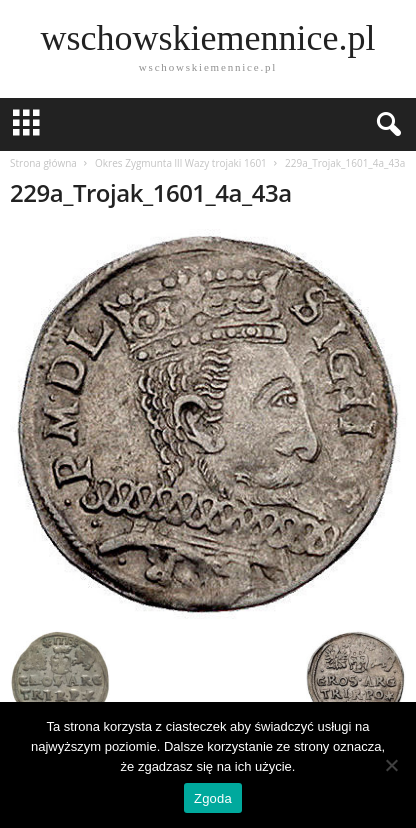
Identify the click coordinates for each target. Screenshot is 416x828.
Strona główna (43, 163)
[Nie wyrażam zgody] (391, 765)
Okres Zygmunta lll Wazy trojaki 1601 (181, 163)
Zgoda (213, 798)
